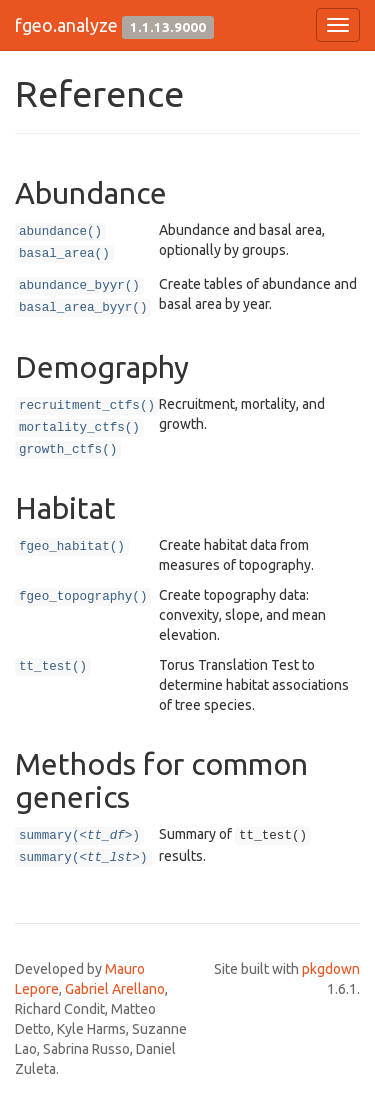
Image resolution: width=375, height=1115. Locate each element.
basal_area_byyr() (83, 308)
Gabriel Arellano (115, 989)
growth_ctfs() (68, 450)
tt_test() (53, 667)
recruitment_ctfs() (87, 406)
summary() (79, 836)
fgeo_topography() (83, 597)
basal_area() (64, 254)
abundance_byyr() (79, 286)
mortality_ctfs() (79, 428)
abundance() (60, 232)
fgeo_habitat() (72, 547)
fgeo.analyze (66, 25)
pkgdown (331, 969)
